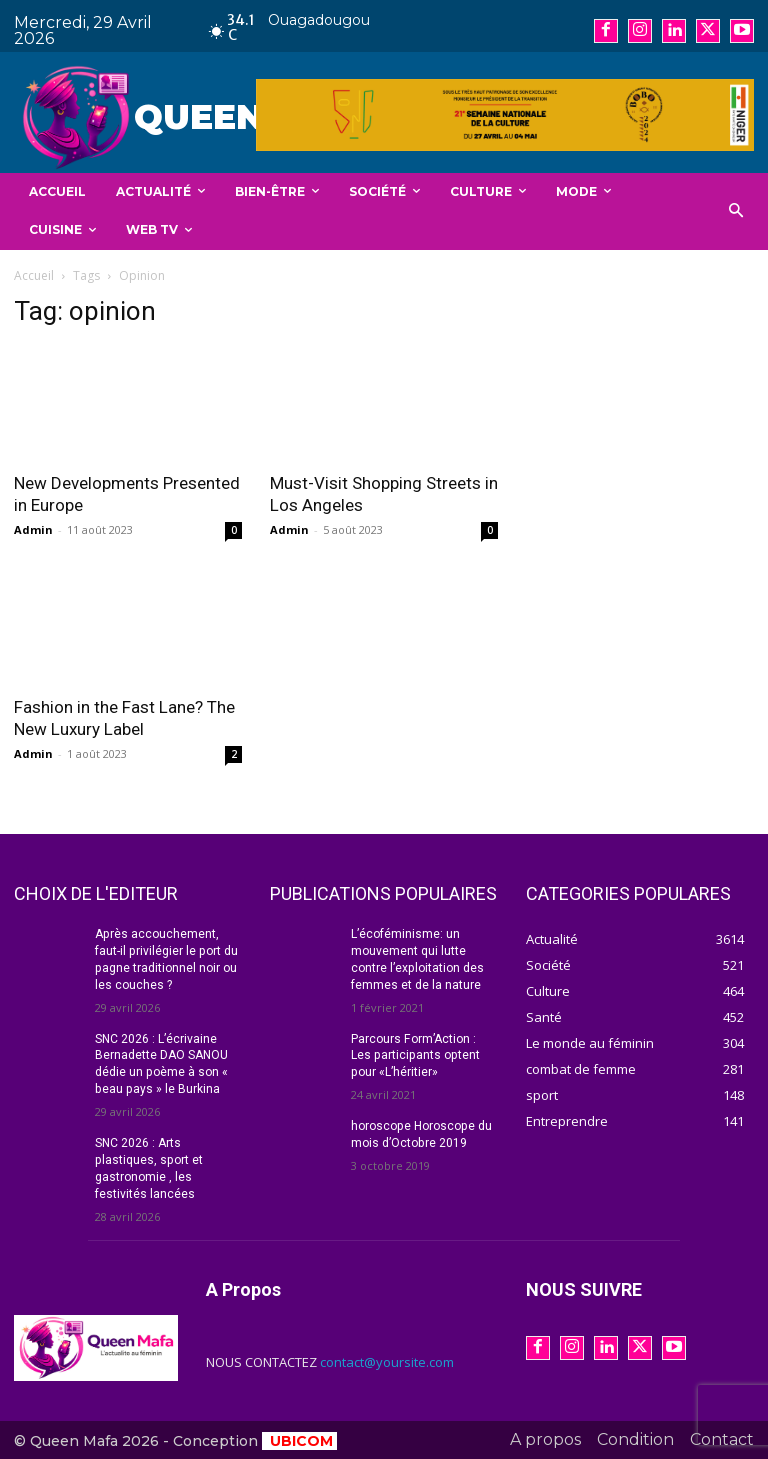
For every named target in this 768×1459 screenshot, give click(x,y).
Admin (33, 529)
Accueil (34, 275)
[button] (736, 211)
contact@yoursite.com (387, 1361)
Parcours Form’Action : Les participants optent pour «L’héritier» (414, 1055)
